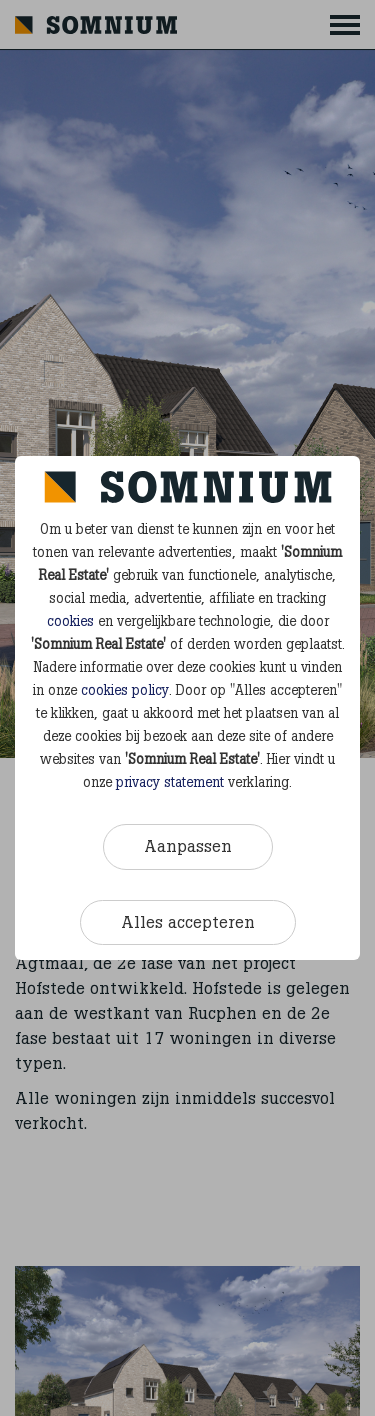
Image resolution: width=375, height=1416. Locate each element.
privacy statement (170, 782)
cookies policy (125, 690)
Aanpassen (188, 846)
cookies (70, 621)
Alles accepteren (188, 922)
